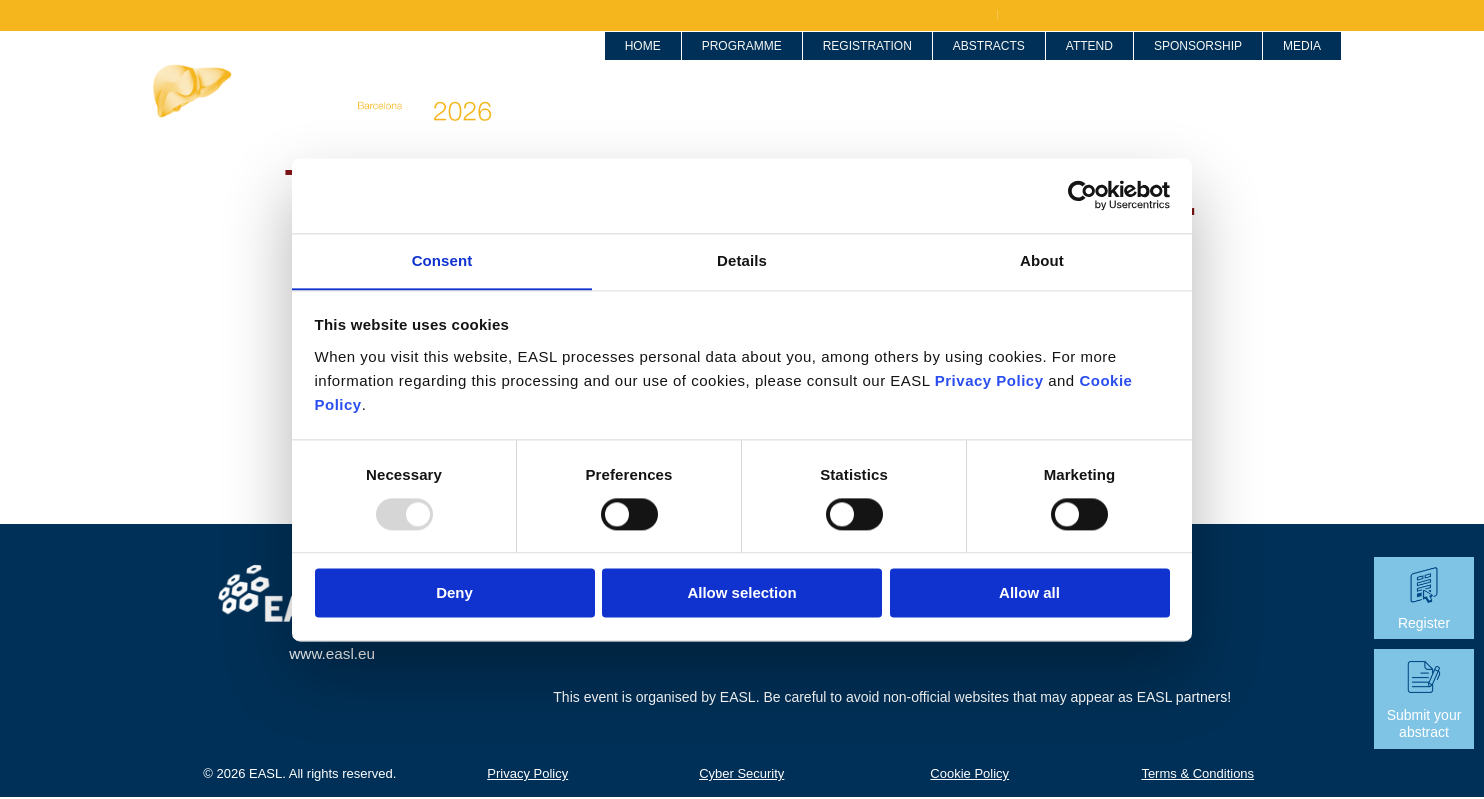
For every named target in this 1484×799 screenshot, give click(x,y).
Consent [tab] (442, 259)
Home (620, 65)
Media (1286, 65)
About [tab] (1042, 259)
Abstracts (953, 65)
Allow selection (741, 593)
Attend (1063, 65)
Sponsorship (1175, 65)
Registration (841, 65)
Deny (454, 593)
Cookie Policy (969, 774)
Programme (731, 65)
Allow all (1029, 593)
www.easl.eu (332, 654)
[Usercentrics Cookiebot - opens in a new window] (1082, 195)
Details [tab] (742, 259)
